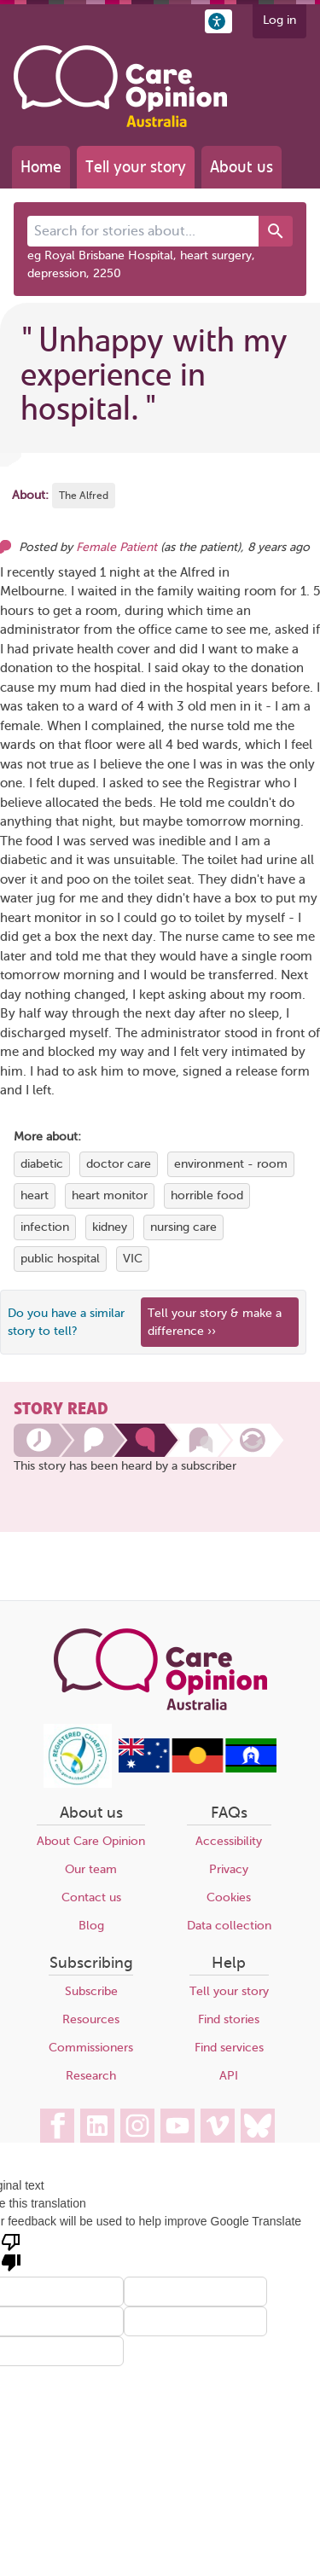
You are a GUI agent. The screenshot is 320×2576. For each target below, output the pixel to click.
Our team (91, 1869)
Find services (229, 2047)
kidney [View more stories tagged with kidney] (109, 1227)
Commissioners (91, 2047)
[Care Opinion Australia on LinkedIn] (97, 2126)
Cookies (229, 1897)
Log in (279, 20)
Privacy (228, 1869)
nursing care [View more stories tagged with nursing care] (183, 1227)
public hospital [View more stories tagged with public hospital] (60, 1258)
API (228, 2075)
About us (241, 166)
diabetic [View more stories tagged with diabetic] (41, 1163)
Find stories (228, 2019)
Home (40, 166)
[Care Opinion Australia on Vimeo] (218, 2126)
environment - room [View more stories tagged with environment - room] (231, 1163)
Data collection (229, 1925)
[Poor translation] (11, 2251)
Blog (91, 1925)
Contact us (91, 1897)
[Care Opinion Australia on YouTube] (177, 2126)
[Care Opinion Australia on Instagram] (137, 2126)
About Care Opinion (91, 1841)
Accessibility (228, 1841)
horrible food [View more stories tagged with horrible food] (207, 1195)
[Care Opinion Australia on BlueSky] (258, 2126)
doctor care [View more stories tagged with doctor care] (118, 1163)
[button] (218, 21)
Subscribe (91, 1991)
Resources (90, 2019)
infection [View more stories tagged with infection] (44, 1227)
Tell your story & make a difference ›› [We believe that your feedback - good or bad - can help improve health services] (215, 1322)
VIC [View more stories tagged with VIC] (133, 1258)
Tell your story (135, 166)
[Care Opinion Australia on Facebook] (57, 2126)
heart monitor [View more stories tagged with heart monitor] (110, 1195)
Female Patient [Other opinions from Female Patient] (116, 547)
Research (91, 2075)
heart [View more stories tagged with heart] (34, 1195)
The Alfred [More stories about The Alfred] (83, 496)
